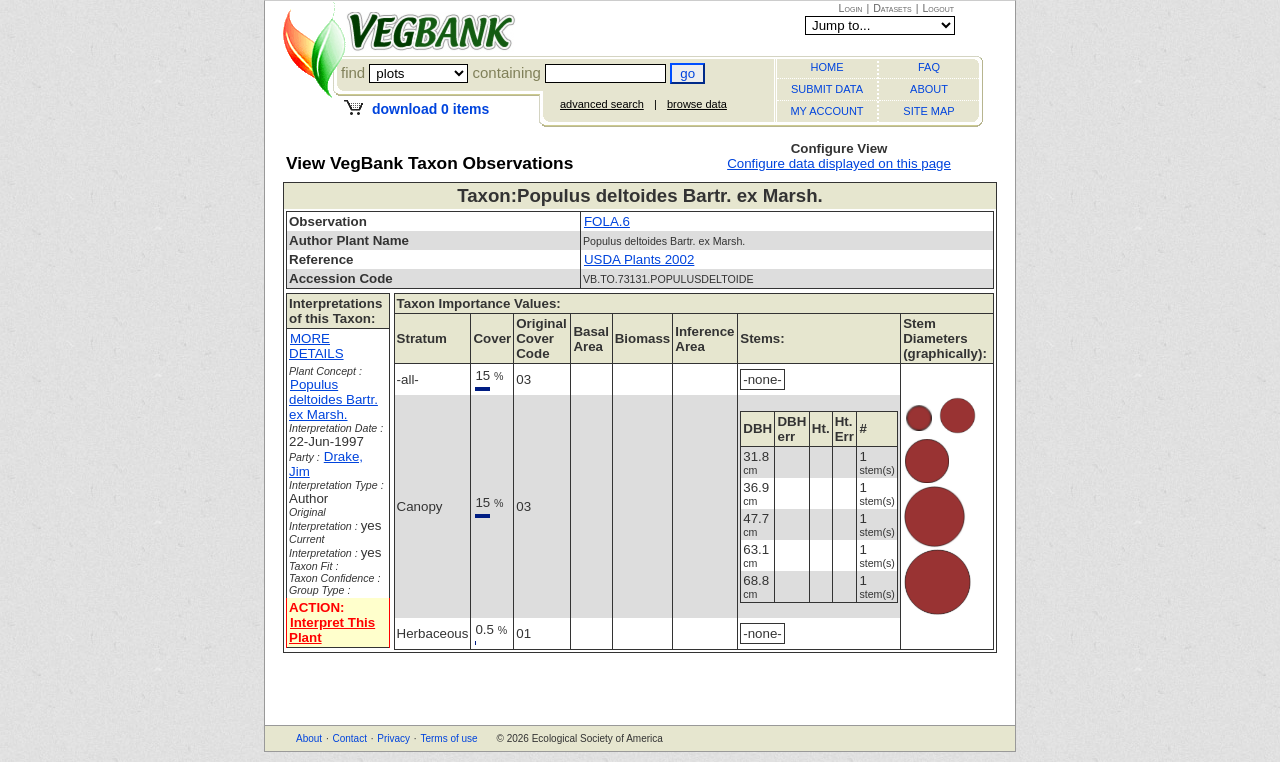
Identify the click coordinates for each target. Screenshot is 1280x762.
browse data (697, 104)
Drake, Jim (326, 464)
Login (851, 8)
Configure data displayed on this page (839, 163)
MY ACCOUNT (826, 111)
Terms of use (448, 738)
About (309, 738)
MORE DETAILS (316, 346)
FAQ (929, 67)
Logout (938, 8)
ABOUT (929, 89)
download (430, 109)
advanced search (602, 104)
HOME (827, 67)
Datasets (892, 8)
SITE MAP (928, 111)
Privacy (393, 738)
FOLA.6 (607, 221)
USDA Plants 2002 (639, 259)
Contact (349, 738)
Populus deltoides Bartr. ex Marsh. (333, 399)
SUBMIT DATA (827, 89)
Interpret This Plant (332, 630)
